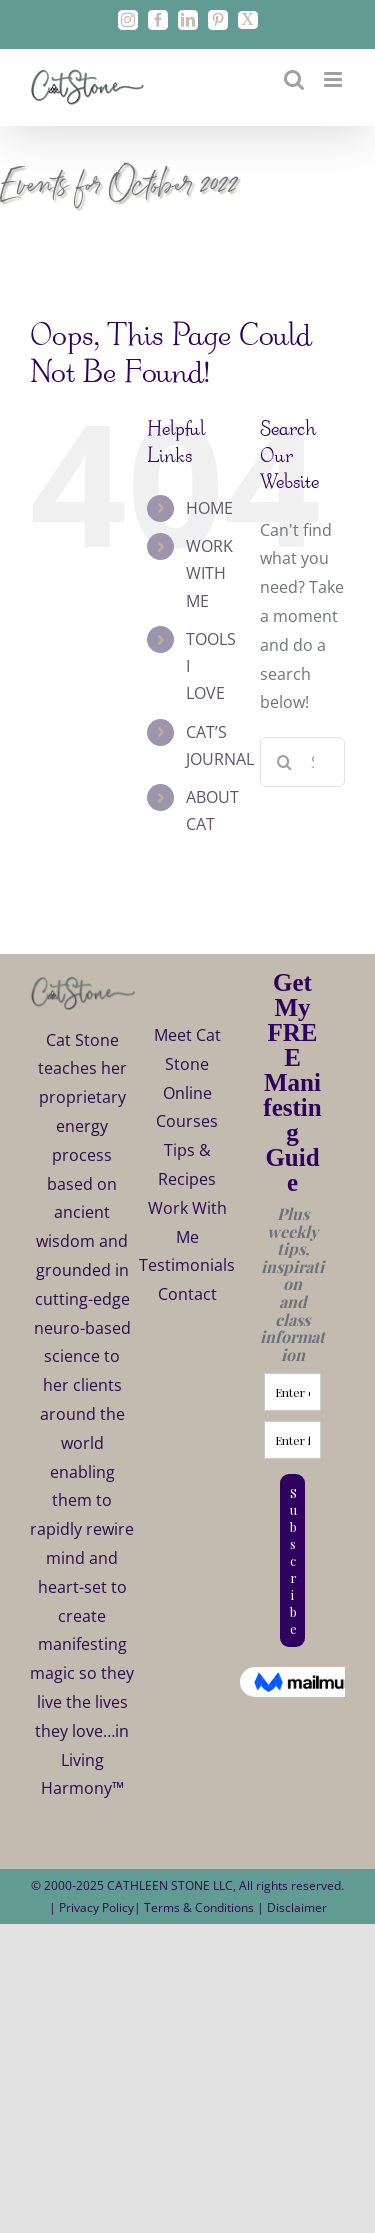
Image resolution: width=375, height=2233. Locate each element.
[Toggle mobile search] (294, 79)
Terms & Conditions (200, 1907)
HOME (209, 508)
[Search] (285, 762)
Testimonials (187, 1265)
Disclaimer (297, 1907)
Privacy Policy (96, 1907)
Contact (187, 1294)
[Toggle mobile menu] (334, 79)
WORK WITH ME (209, 573)
